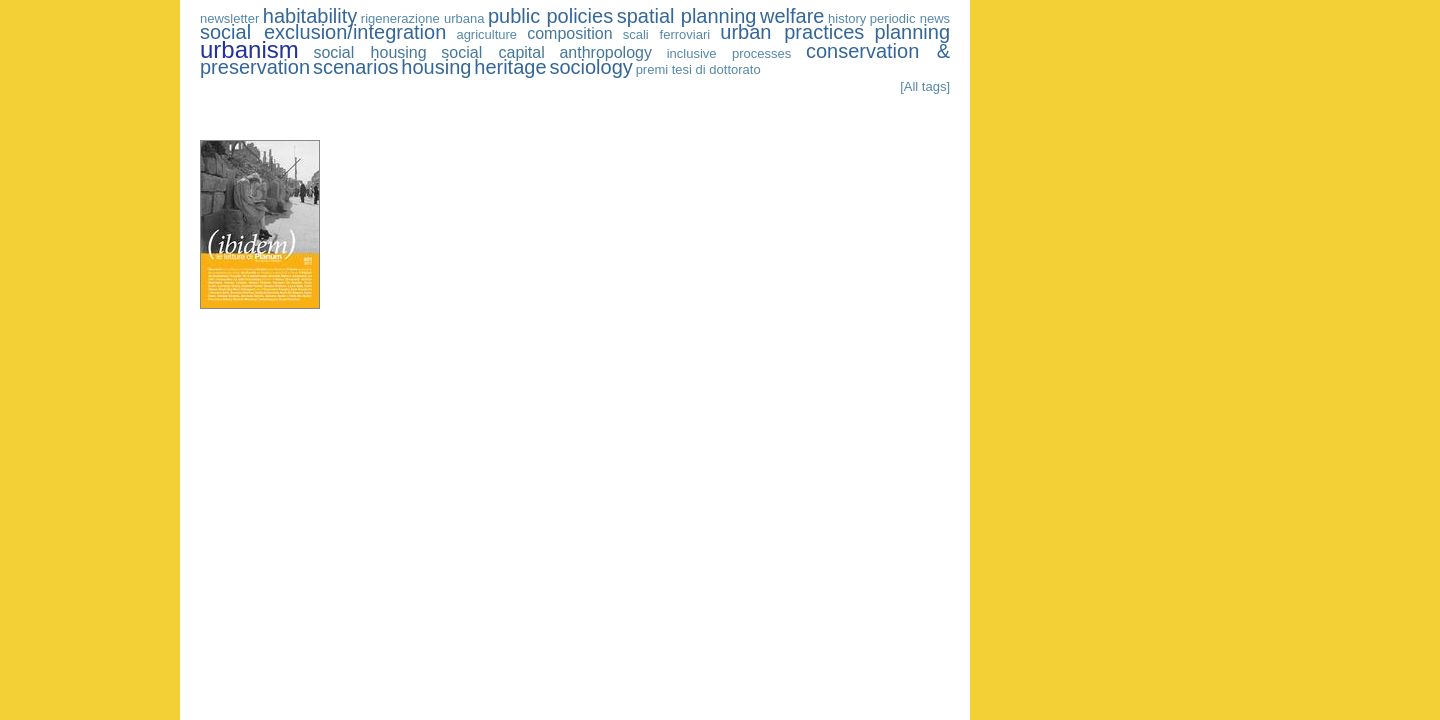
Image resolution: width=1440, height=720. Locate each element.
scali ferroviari (666, 34)
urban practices (792, 32)
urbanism (249, 49)
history (847, 18)
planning (912, 32)
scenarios (356, 67)
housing (436, 67)
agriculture (486, 34)
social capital (492, 52)
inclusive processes (729, 53)
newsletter (229, 18)
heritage (510, 67)
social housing (369, 52)
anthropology (605, 52)
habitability (310, 16)
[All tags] (925, 86)
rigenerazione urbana (423, 18)
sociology (590, 67)
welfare (792, 16)
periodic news (910, 18)
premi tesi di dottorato (698, 69)
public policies (550, 16)
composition (569, 33)
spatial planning (687, 16)
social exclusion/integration (323, 32)
